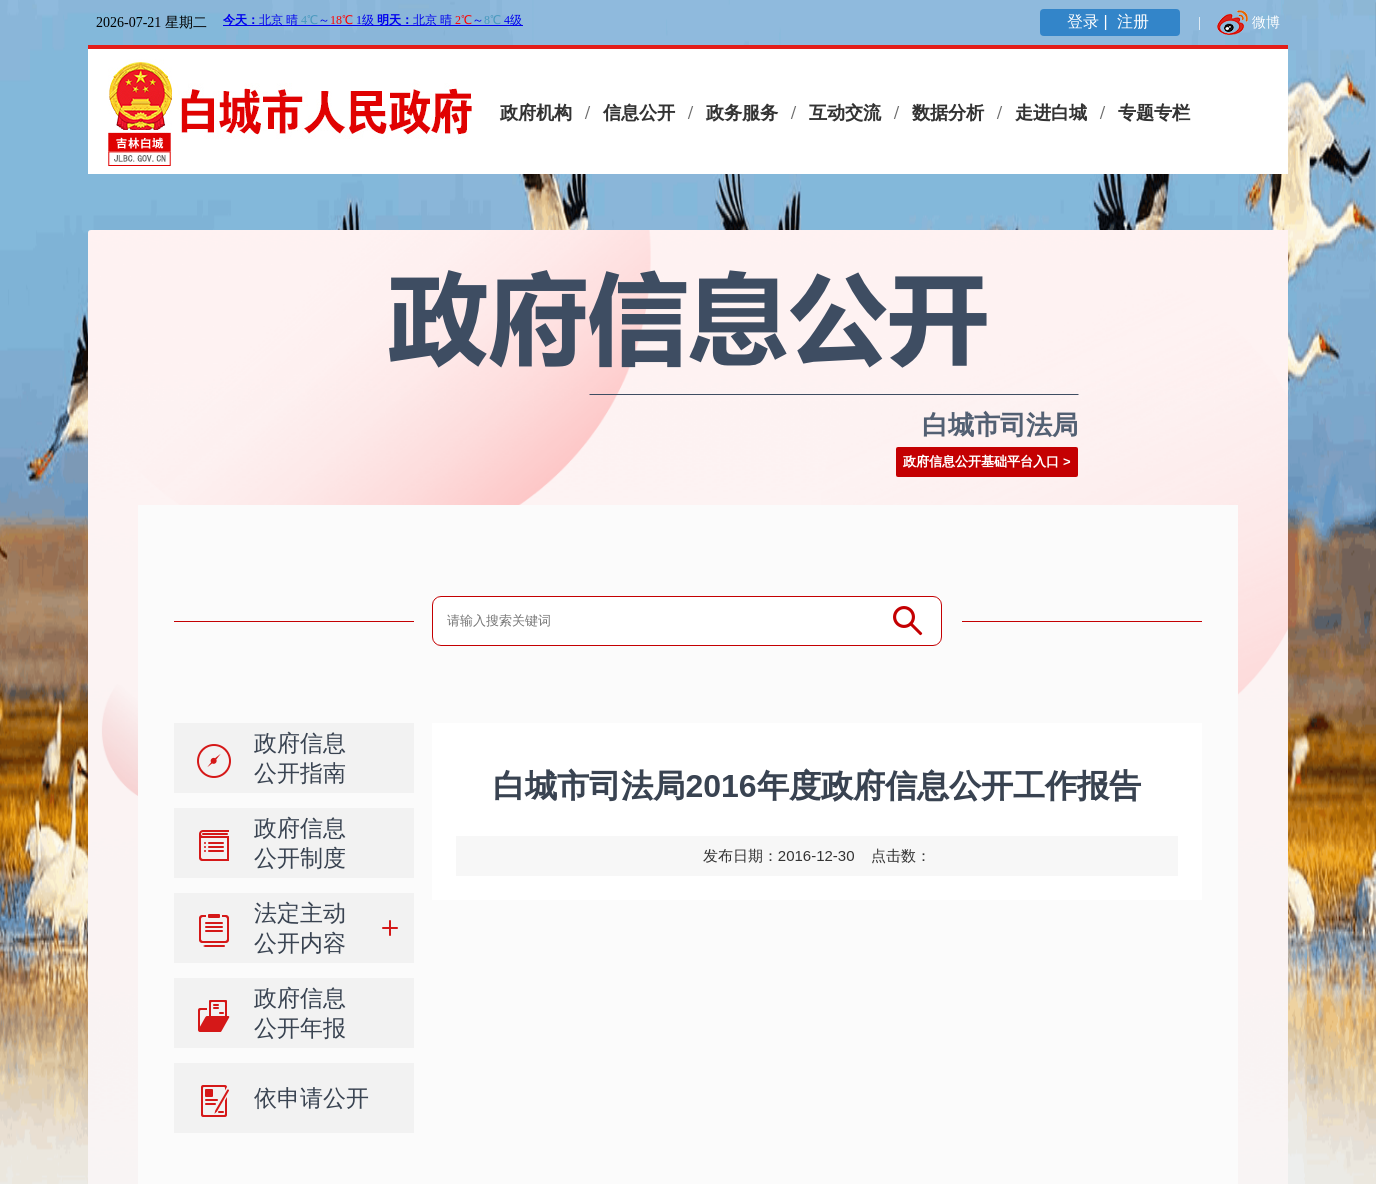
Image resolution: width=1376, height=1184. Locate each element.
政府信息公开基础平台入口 (981, 461)
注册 (1135, 21)
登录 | (1089, 21)
